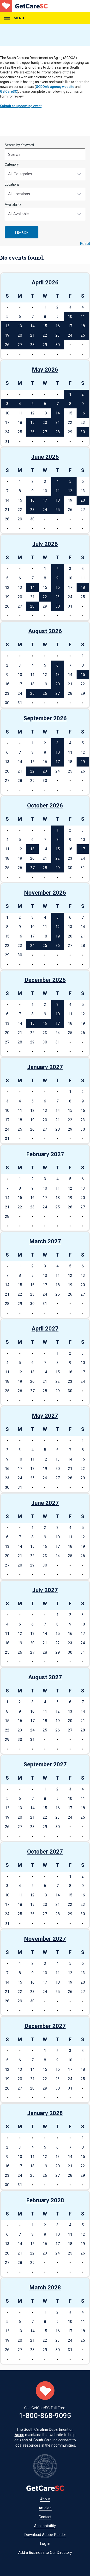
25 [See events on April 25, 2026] (83, 335)
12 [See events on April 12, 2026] (7, 326)
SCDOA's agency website (55, 87)
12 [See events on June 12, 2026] (70, 491)
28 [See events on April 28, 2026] (32, 344)
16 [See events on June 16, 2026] (32, 500)
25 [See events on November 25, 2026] (45, 945)
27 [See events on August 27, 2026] (57, 693)
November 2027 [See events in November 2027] (45, 1938)
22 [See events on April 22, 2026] (45, 335)
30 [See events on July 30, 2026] (57, 606)
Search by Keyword (19, 145)
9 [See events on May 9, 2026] (83, 403)
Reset (85, 243)
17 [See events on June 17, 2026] (45, 500)
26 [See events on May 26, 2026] (32, 432)
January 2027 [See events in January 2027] (45, 1067)
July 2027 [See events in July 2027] (45, 1590)
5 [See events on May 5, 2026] (32, 403)
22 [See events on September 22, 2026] (32, 771)
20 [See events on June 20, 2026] (83, 500)
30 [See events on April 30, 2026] (57, 344)
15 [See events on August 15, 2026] (83, 674)
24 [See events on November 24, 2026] (32, 945)
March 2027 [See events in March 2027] (45, 1241)
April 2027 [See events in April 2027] (45, 1328)
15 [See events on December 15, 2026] (32, 1023)
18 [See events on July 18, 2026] (83, 587)
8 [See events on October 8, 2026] (57, 839)
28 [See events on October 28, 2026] (45, 867)
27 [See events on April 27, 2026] (20, 344)
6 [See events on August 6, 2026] (57, 665)
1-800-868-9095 (45, 2415)
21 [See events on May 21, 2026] (57, 422)
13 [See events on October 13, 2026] (32, 849)
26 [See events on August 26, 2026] (45, 693)
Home (24, 6)
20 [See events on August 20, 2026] (57, 684)
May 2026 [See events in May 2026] (45, 369)
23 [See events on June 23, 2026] (32, 509)
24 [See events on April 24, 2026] (70, 335)
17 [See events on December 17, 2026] (57, 1023)
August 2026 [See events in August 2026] (45, 631)
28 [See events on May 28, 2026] (57, 432)
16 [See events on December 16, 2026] (45, 1023)
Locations (12, 184)
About (45, 2499)
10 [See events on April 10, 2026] (70, 316)
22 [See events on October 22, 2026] (57, 858)
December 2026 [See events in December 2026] (45, 980)
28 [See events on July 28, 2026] (32, 606)
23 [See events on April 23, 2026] (57, 335)
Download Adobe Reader (45, 2534)
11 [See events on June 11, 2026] (57, 491)
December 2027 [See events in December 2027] (45, 2026)
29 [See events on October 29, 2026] (57, 867)
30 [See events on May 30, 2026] (83, 432)
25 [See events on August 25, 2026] (32, 693)
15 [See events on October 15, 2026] (57, 849)
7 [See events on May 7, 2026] (57, 403)
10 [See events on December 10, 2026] (57, 1014)
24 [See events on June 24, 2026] (45, 509)
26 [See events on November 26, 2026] (57, 945)
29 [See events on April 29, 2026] (45, 344)
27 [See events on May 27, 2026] (45, 432)
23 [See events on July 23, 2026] (57, 597)
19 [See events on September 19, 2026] (83, 762)
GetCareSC (8, 91)
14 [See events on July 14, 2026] (32, 587)
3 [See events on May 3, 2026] (7, 403)
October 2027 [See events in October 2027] (45, 1851)
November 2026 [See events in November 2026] (45, 892)
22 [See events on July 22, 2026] (45, 597)
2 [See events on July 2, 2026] (57, 568)
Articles (45, 2508)
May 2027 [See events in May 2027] (45, 1415)
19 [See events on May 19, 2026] (32, 422)
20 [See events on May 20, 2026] (45, 422)
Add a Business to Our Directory (45, 2552)
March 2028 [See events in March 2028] (45, 2287)
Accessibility (45, 2526)
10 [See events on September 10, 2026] (57, 752)
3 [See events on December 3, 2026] (57, 1004)
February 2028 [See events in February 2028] (45, 2200)
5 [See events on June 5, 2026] (70, 481)
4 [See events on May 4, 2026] (20, 403)
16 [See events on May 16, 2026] (83, 413)
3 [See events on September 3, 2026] (57, 743)
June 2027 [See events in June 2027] (45, 1503)
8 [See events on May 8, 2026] (70, 403)
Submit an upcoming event (21, 106)
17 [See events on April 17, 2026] (70, 326)
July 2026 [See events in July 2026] (45, 544)
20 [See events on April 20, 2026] (20, 335)
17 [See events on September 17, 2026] (57, 762)
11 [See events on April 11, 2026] (83, 316)
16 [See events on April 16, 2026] (57, 326)
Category (12, 164)
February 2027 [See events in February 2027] (45, 1154)
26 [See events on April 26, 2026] (7, 344)
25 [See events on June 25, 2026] (57, 509)
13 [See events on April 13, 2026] (20, 326)
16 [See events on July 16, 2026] (57, 587)
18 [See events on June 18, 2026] (57, 500)
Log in (45, 2543)
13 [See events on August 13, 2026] (57, 674)
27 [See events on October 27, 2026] (32, 867)
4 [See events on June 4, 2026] (57, 481)
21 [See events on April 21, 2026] (32, 335)
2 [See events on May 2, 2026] (83, 394)
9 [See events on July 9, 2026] (57, 578)
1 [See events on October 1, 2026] (57, 830)
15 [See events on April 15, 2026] (45, 326)
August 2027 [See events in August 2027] (45, 1677)
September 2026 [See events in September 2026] (45, 718)
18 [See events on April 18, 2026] (83, 326)
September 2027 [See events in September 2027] (45, 1764)
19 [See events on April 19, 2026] (7, 335)
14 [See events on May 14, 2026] (57, 413)
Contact (45, 2517)
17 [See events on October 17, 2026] (83, 849)
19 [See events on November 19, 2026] (57, 936)
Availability (13, 204)
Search (21, 232)
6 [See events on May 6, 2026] (45, 403)
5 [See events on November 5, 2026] (57, 917)
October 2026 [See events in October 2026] (45, 805)
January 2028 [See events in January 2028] (45, 2113)
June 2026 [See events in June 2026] (45, 456)
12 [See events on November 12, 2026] (57, 926)
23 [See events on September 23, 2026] (45, 771)
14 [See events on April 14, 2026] (32, 326)
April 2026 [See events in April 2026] (45, 282)
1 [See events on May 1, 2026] (70, 394)
